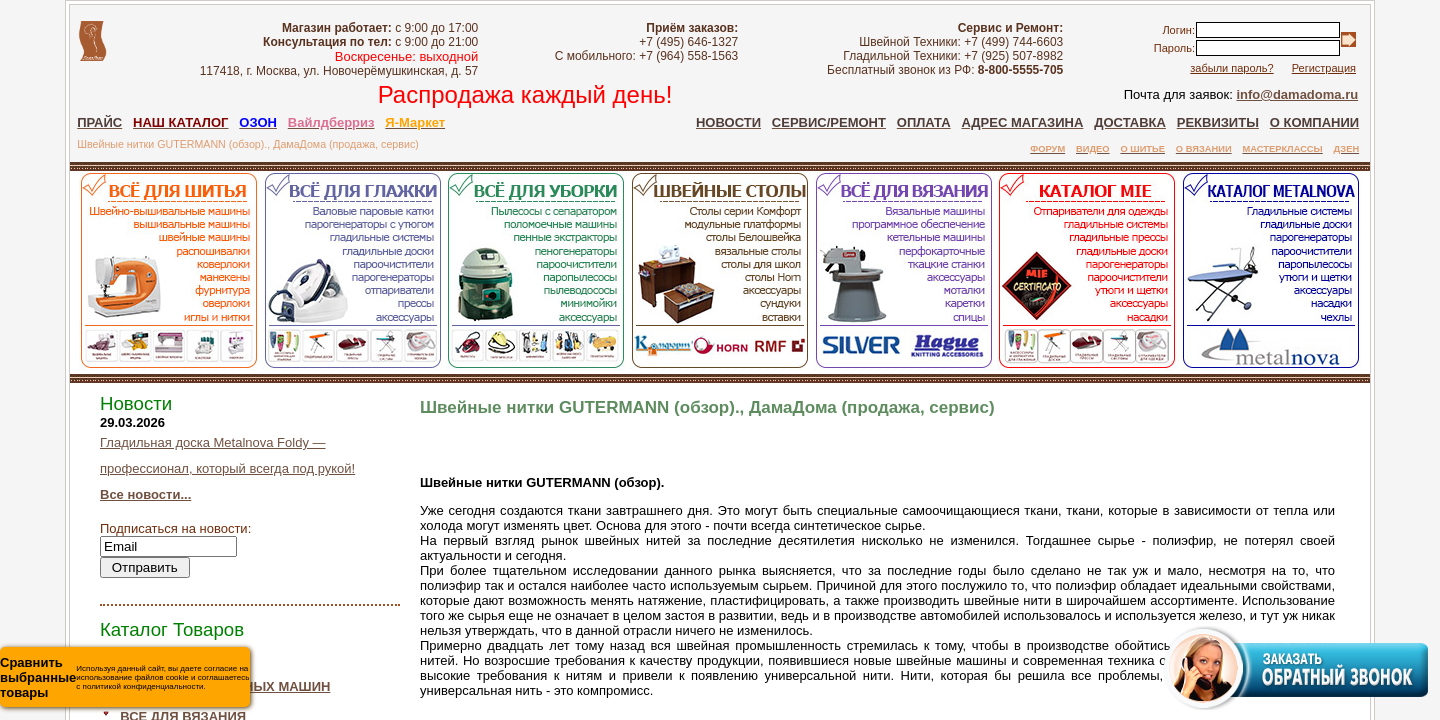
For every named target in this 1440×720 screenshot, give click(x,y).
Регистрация (1324, 68)
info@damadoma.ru (1297, 94)
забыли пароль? (1231, 68)
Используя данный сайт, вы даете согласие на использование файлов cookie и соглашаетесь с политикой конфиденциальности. (124, 677)
